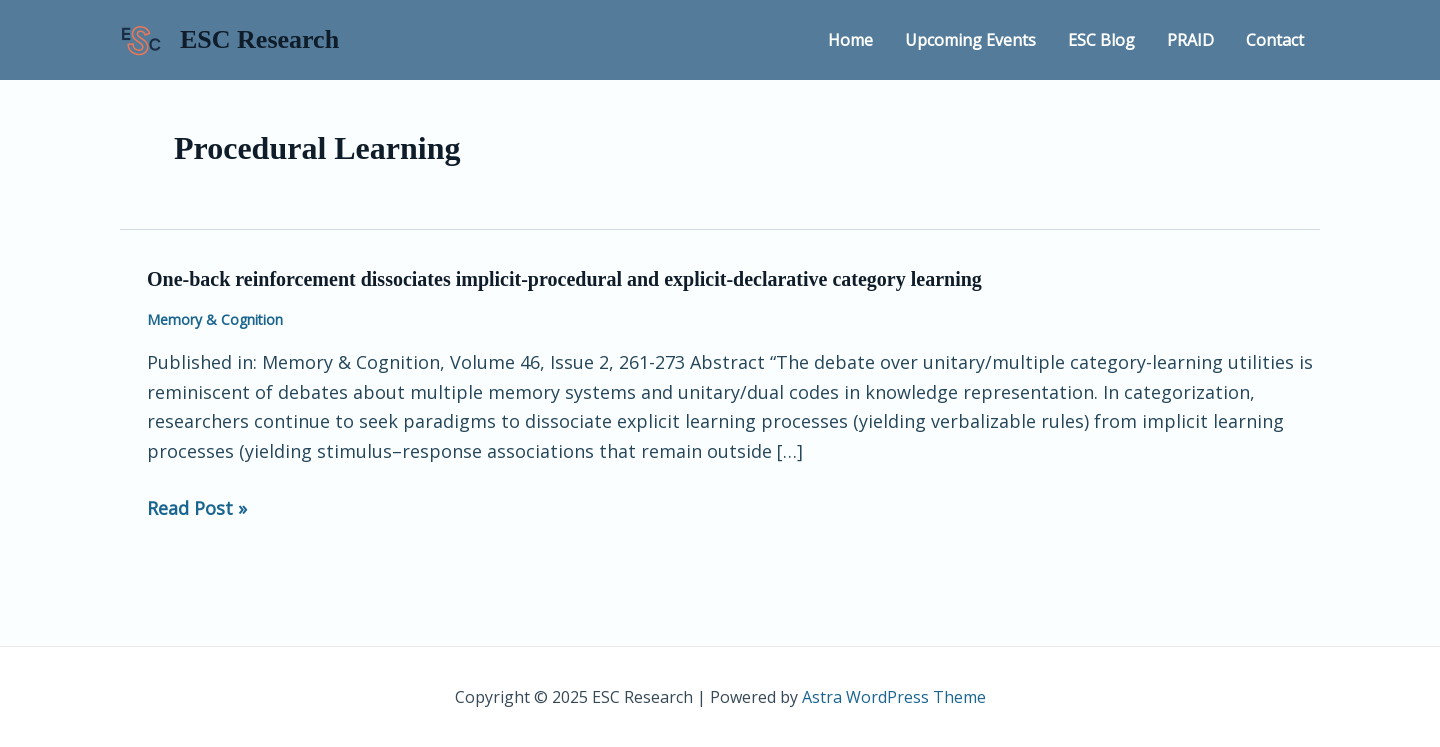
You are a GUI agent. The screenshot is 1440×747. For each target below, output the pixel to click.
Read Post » (197, 509)
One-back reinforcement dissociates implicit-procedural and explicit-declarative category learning (564, 279)
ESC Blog (1101, 40)
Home (850, 40)
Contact (1275, 40)
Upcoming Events (970, 40)
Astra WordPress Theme (894, 697)
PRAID (1190, 40)
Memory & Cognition (215, 319)
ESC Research (259, 39)
